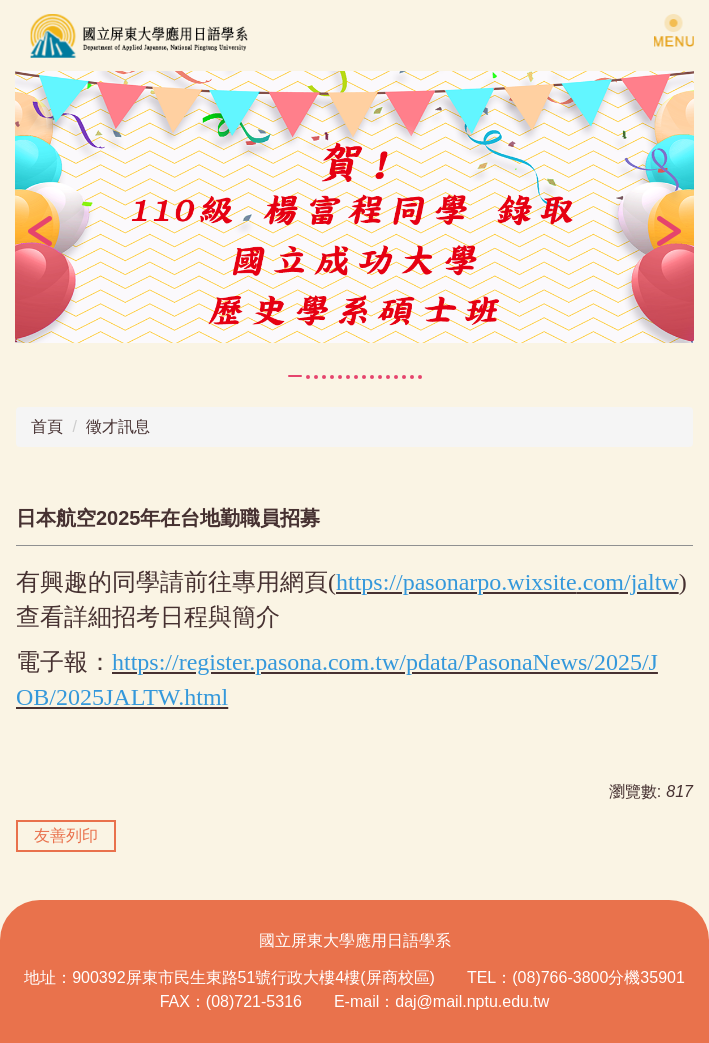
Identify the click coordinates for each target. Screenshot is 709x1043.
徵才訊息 (118, 426)
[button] (40, 231)
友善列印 (66, 835)
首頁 (47, 426)
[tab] (295, 376)
